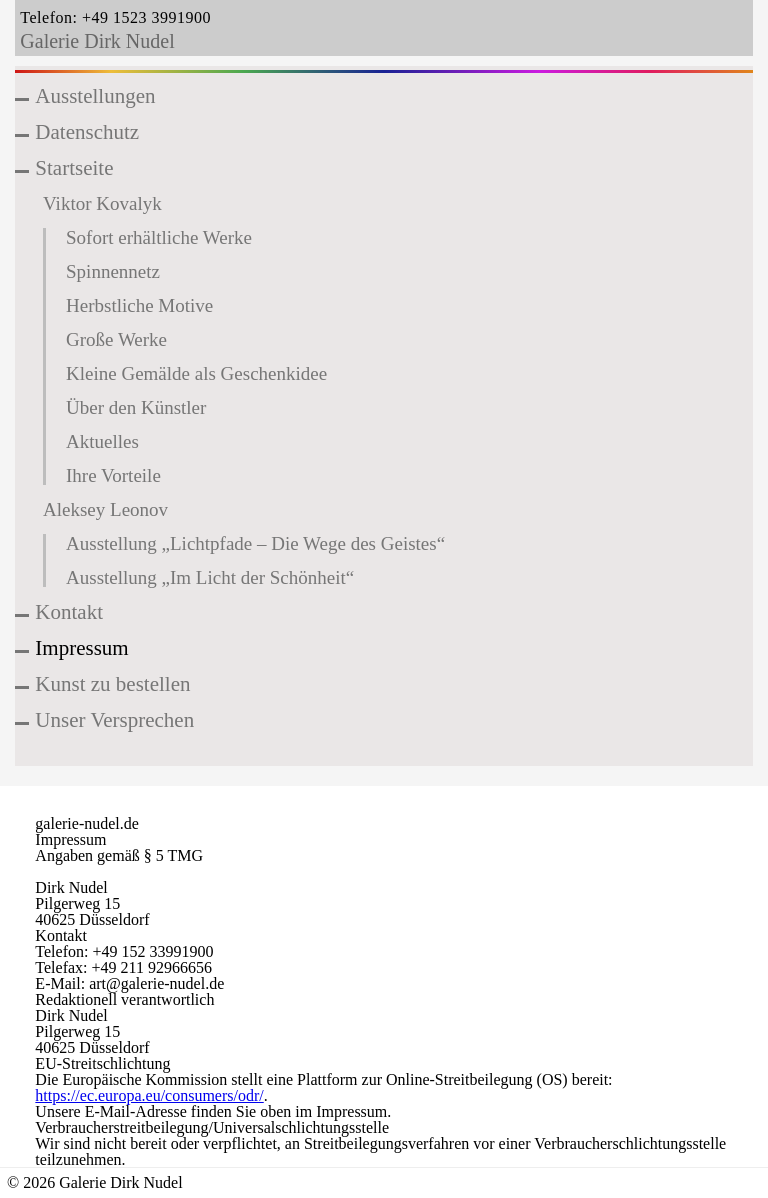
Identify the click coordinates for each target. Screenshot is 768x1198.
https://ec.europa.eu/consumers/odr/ (149, 1095)
